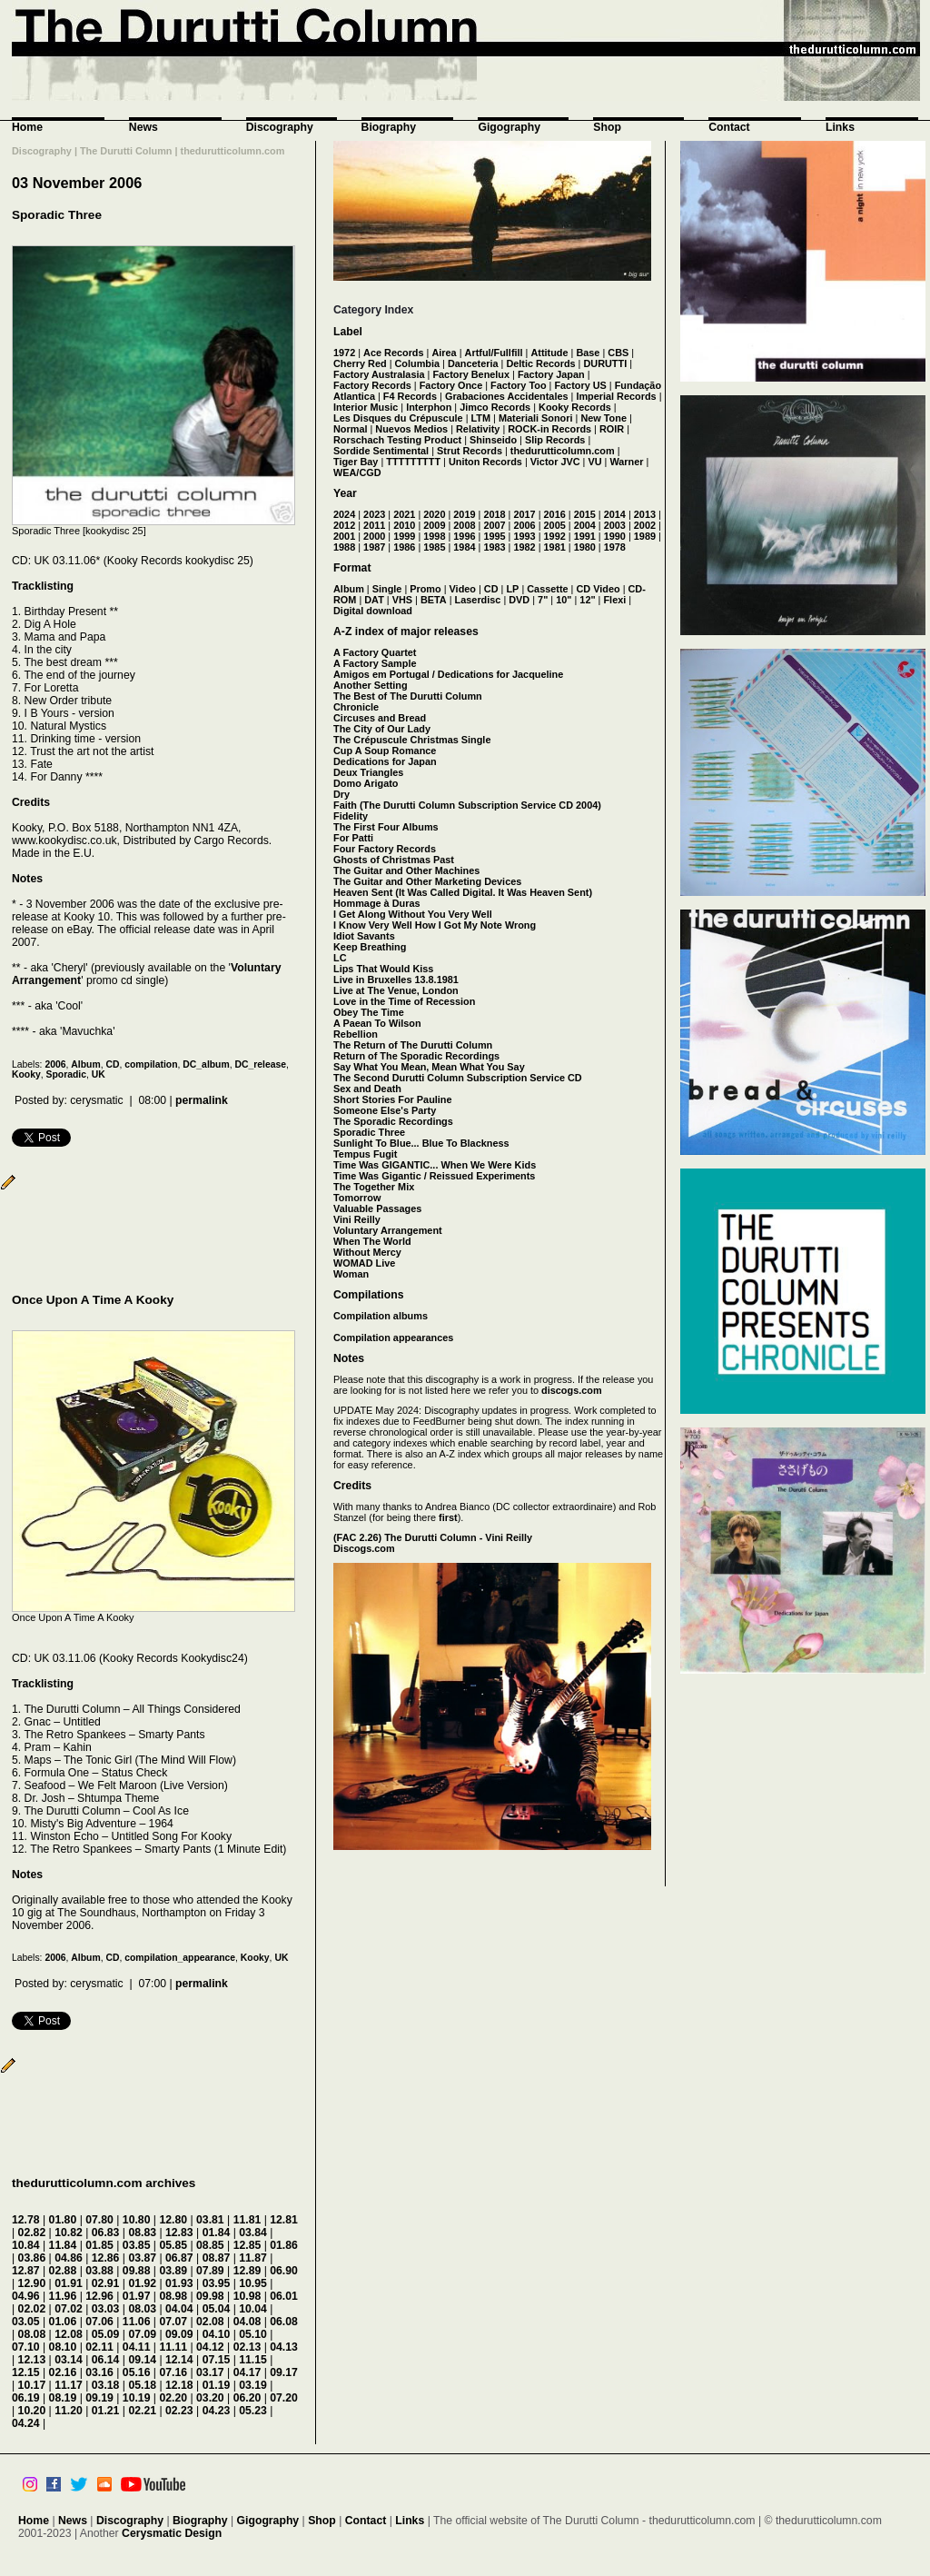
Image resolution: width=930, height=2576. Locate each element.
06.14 (106, 2359)
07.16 (173, 2372)
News (143, 127)
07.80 (99, 2219)
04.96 (26, 2296)
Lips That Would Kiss (383, 968)
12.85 (247, 2245)
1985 (434, 547)
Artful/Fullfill (494, 352)
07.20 (284, 2398)
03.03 (106, 2308)
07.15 (217, 2359)
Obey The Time (368, 1012)
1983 (494, 547)
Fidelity (350, 816)
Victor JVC (555, 461)
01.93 (179, 2283)
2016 (555, 514)
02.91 (106, 2283)
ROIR (611, 428)
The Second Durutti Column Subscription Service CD (457, 1077)
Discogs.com (364, 1548)
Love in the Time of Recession (404, 1001)
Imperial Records (616, 396)
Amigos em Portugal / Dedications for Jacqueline (448, 674)
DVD (519, 599)
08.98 (173, 2296)
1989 (645, 536)
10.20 (32, 2410)
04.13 (284, 2347)
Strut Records (469, 450)
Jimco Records (495, 407)
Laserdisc (478, 599)
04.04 (179, 2308)
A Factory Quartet (374, 652)
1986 (404, 547)
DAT (374, 599)
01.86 (284, 2245)
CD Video (597, 588)
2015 (585, 514)
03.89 (173, 2270)
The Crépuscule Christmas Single (411, 739)
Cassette (547, 588)
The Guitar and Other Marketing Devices (427, 881)
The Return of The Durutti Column (412, 1044)
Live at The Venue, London (396, 990)
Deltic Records (540, 363)
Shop (607, 127)
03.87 (142, 2258)
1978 (615, 547)
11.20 (68, 2410)
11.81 (247, 2219)
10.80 (137, 2219)
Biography (389, 127)
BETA (433, 599)
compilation (150, 1064)
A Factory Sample (374, 663)
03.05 (26, 2321)
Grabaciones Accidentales (507, 396)
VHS (402, 599)
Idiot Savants (364, 935)
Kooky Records (575, 407)
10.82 (68, 2232)
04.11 (137, 2347)
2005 (555, 525)
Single (387, 588)
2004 (585, 525)
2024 (344, 514)
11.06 (137, 2321)
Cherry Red (360, 363)
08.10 (63, 2347)
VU (594, 461)
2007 (494, 525)
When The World (372, 1241)
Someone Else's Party (384, 1110)
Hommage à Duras (376, 903)
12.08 (68, 2334)
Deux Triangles (368, 772)
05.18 (142, 2385)
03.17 (210, 2372)
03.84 (253, 2232)
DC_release (260, 1064)
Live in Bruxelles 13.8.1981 (396, 979)
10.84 (26, 2245)
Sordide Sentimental (381, 450)
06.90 (284, 2270)
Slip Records (555, 439)
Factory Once (451, 385)
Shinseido (493, 439)
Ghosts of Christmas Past (393, 859)
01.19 (217, 2385)
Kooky (26, 1074)
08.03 (142, 2308)
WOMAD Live (364, 1263)
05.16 (137, 2372)
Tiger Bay (355, 461)
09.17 (284, 2372)
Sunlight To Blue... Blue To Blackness (421, 1143)
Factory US (580, 385)
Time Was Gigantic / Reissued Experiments (434, 1175)
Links (840, 127)
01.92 (142, 2283)
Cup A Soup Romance (384, 750)
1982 (524, 547)
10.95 (253, 2283)
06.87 (179, 2258)
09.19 (99, 2398)
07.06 (99, 2321)
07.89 (210, 2270)
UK (98, 1074)
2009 (434, 525)
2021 (404, 514)
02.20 (173, 2398)
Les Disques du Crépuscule (398, 418)
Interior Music (365, 407)
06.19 (26, 2398)
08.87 (217, 2258)
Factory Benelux (471, 374)
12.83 (179, 2232)
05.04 (217, 2308)
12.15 (26, 2372)
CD (112, 1064)
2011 (374, 525)
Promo (425, 588)
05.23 (253, 2410)
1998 (434, 536)
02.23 (179, 2410)
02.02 (32, 2308)
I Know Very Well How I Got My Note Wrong (434, 925)
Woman (351, 1273)
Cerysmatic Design (172, 2533)
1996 (464, 536)
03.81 (210, 2219)
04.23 (217, 2410)
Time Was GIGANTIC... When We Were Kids (434, 1164)
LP (512, 588)
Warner (626, 461)
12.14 (179, 2359)
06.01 (284, 2296)
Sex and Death (367, 1088)
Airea (443, 352)
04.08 (247, 2321)
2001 (344, 536)
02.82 (32, 2232)
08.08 (32, 2334)
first (448, 1517)
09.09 (179, 2334)
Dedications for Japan (385, 761)
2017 (524, 514)
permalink (201, 1100)
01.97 (137, 2296)
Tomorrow (357, 1197)
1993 (524, 536)
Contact (729, 127)
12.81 (284, 2219)
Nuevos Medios (411, 428)
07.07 (173, 2321)
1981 (555, 547)
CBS (618, 352)
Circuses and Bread (379, 717)
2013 (645, 514)
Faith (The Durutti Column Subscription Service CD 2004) (467, 805)
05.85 (173, 2245)
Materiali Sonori (536, 418)
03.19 (253, 2385)
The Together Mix (373, 1186)
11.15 (253, 2359)
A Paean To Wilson (377, 1023)
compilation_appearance (179, 1958)
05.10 (253, 2334)
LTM (481, 418)
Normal (350, 428)
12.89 (247, 2270)
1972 (344, 352)
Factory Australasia (379, 374)
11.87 (253, 2258)
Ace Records (393, 352)
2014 (615, 514)
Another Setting (370, 685)
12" (587, 599)
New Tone (603, 418)
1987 (374, 547)
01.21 (106, 2410)
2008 (464, 525)
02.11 (99, 2347)
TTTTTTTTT (413, 461)
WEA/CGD (357, 472)
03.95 (217, 2283)
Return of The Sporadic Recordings (416, 1055)
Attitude (549, 352)
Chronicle (356, 706)
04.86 (68, 2258)
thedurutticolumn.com (562, 450)
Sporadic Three (57, 215)
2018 (494, 514)
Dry (341, 794)
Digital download (372, 610)
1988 (344, 547)
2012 (344, 525)
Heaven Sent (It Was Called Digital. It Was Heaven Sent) (462, 892)
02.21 (142, 2410)
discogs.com (571, 1390)
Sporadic (66, 1074)
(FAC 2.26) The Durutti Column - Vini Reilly (432, 1537)
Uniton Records (485, 461)
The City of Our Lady (381, 728)
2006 (55, 1064)
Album (85, 1064)
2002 (645, 525)
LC (340, 957)
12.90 (32, 2283)
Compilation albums (380, 1315)
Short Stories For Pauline (392, 1099)
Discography (279, 127)
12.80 (173, 2219)
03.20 (210, 2398)
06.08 (284, 2321)
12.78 (26, 2219)
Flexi (614, 599)
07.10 (26, 2347)
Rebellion (355, 1034)
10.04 (253, 2308)
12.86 (106, 2258)
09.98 (210, 2296)
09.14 (142, 2359)
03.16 (99, 2372)
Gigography (509, 127)
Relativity (478, 428)
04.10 (217, 2334)
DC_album (206, 1064)
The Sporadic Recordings (393, 1121)
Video (463, 588)
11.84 (63, 2245)
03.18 (106, 2385)
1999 (404, 536)
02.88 (63, 2270)
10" (563, 599)
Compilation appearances (393, 1337)
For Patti (353, 837)
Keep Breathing (369, 946)
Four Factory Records (384, 848)
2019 (464, 514)
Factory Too (518, 385)
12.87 (26, 2270)
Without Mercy (367, 1252)
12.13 (32, 2359)
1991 (585, 536)
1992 (555, 536)
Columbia (417, 363)
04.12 (210, 2347)
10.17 (32, 2385)
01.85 (99, 2245)
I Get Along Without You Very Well (412, 914)
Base (587, 352)
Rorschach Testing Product (397, 439)
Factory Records (372, 385)
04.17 (247, 2372)
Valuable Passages (377, 1208)
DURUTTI (605, 363)
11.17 (68, 2385)
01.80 (63, 2219)
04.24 (26, 2423)
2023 (374, 514)
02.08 (210, 2321)
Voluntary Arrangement (387, 1230)
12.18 (179, 2385)
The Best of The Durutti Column (407, 696)
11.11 (173, 2347)
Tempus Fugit (365, 1154)
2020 (434, 514)
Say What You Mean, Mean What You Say (429, 1066)
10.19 (137, 2398)
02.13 (247, 2347)
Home (27, 127)
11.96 (63, 2296)
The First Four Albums (386, 826)
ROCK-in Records (549, 428)
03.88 (99, 2270)
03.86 (32, 2258)
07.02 (68, 2308)
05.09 (106, 2334)
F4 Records (410, 396)
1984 (464, 547)
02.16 (63, 2372)
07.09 (142, 2334)
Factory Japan (551, 374)
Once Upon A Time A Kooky (92, 1300)
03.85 (137, 2245)
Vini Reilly (357, 1219)
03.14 (68, 2359)
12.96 (99, 2296)
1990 (615, 536)
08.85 (210, 2245)
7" (543, 599)
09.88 (137, 2270)
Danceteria (473, 363)
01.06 (63, 2321)
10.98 (247, 2296)
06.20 (247, 2398)
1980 (585, 547)
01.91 (68, 2283)
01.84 (217, 2232)
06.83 (106, 2232)
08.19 (63, 2398)
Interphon (428, 407)
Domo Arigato (366, 783)
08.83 (142, 2232)
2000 (374, 536)
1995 (494, 536)
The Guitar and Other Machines (406, 870)
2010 (404, 525)
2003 (615, 525)
